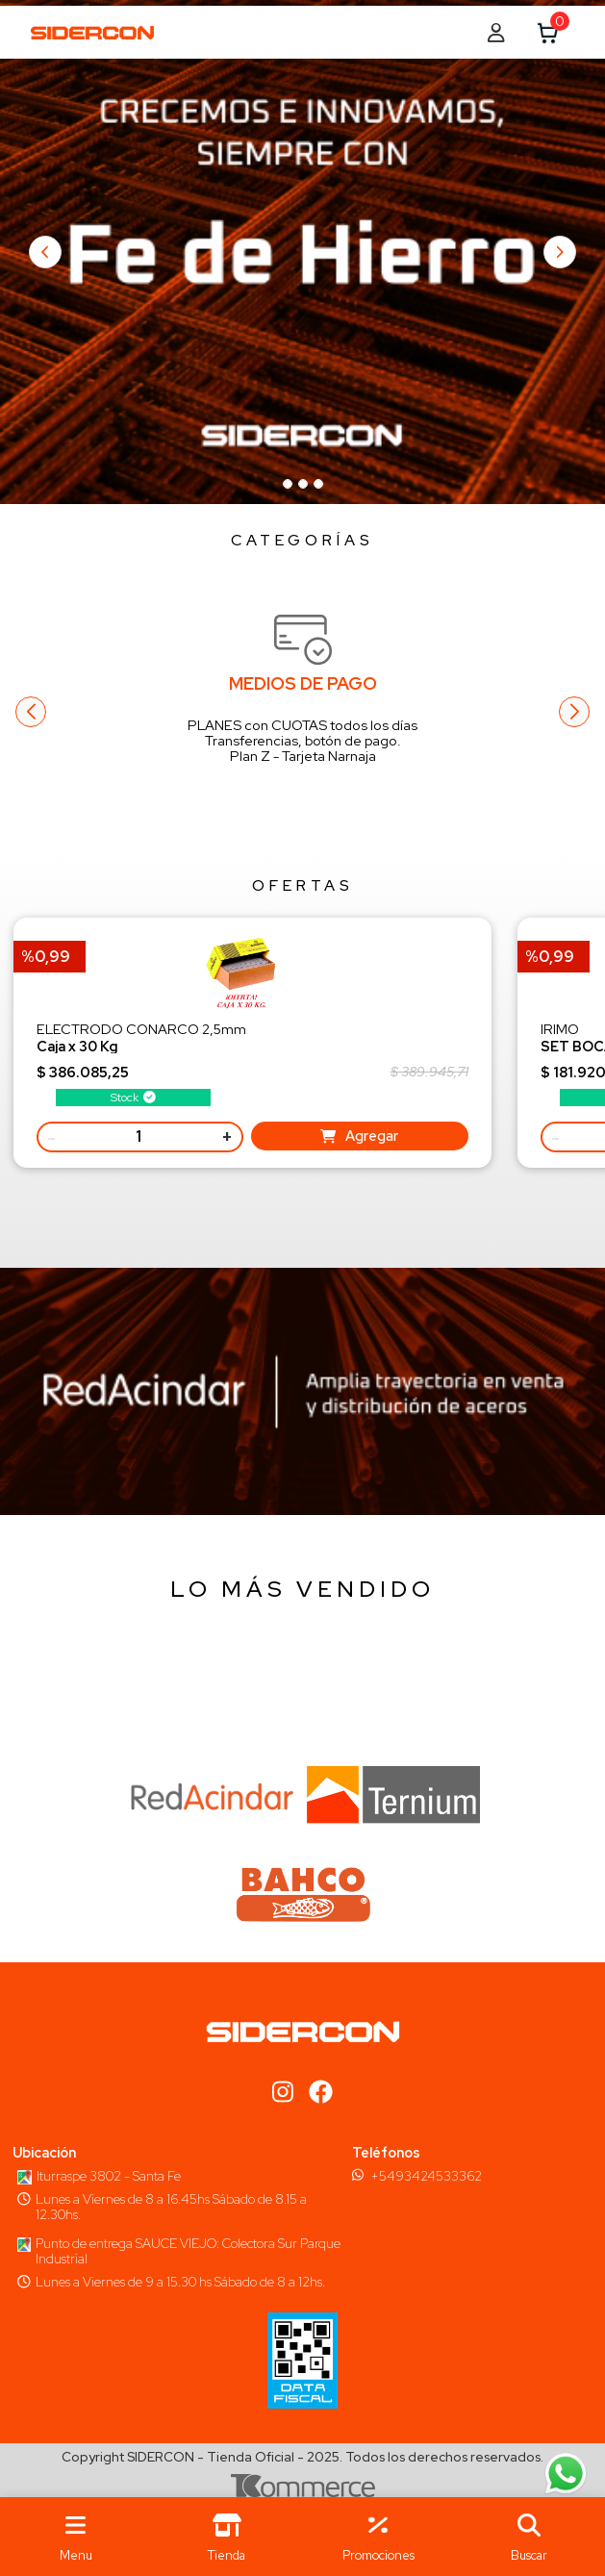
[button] (529, 2536)
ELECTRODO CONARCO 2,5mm (141, 1037)
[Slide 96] (287, 484)
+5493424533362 (426, 2176)
